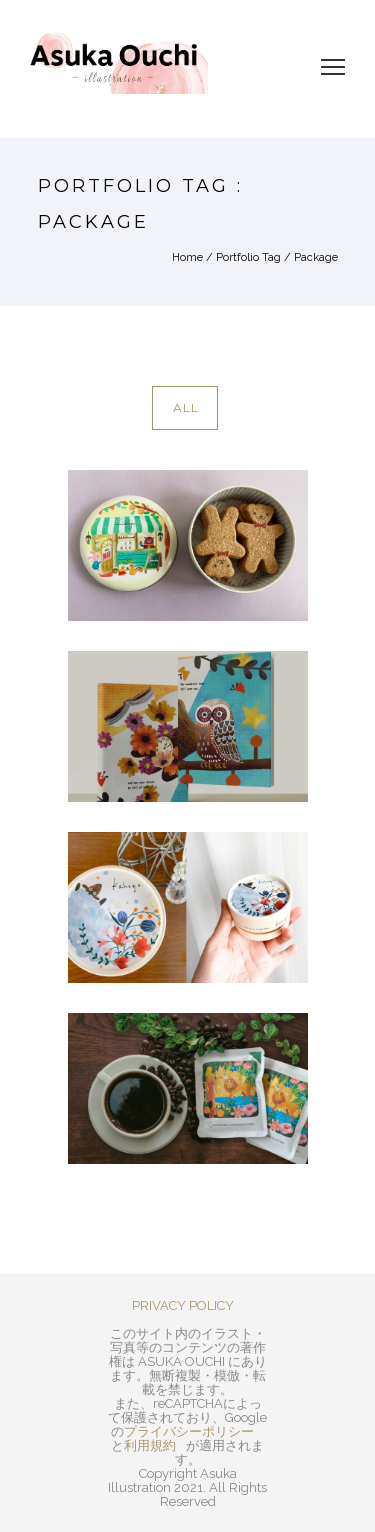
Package (316, 257)
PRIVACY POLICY (183, 1305)
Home (187, 257)
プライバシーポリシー (189, 1431)
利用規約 (150, 1445)
